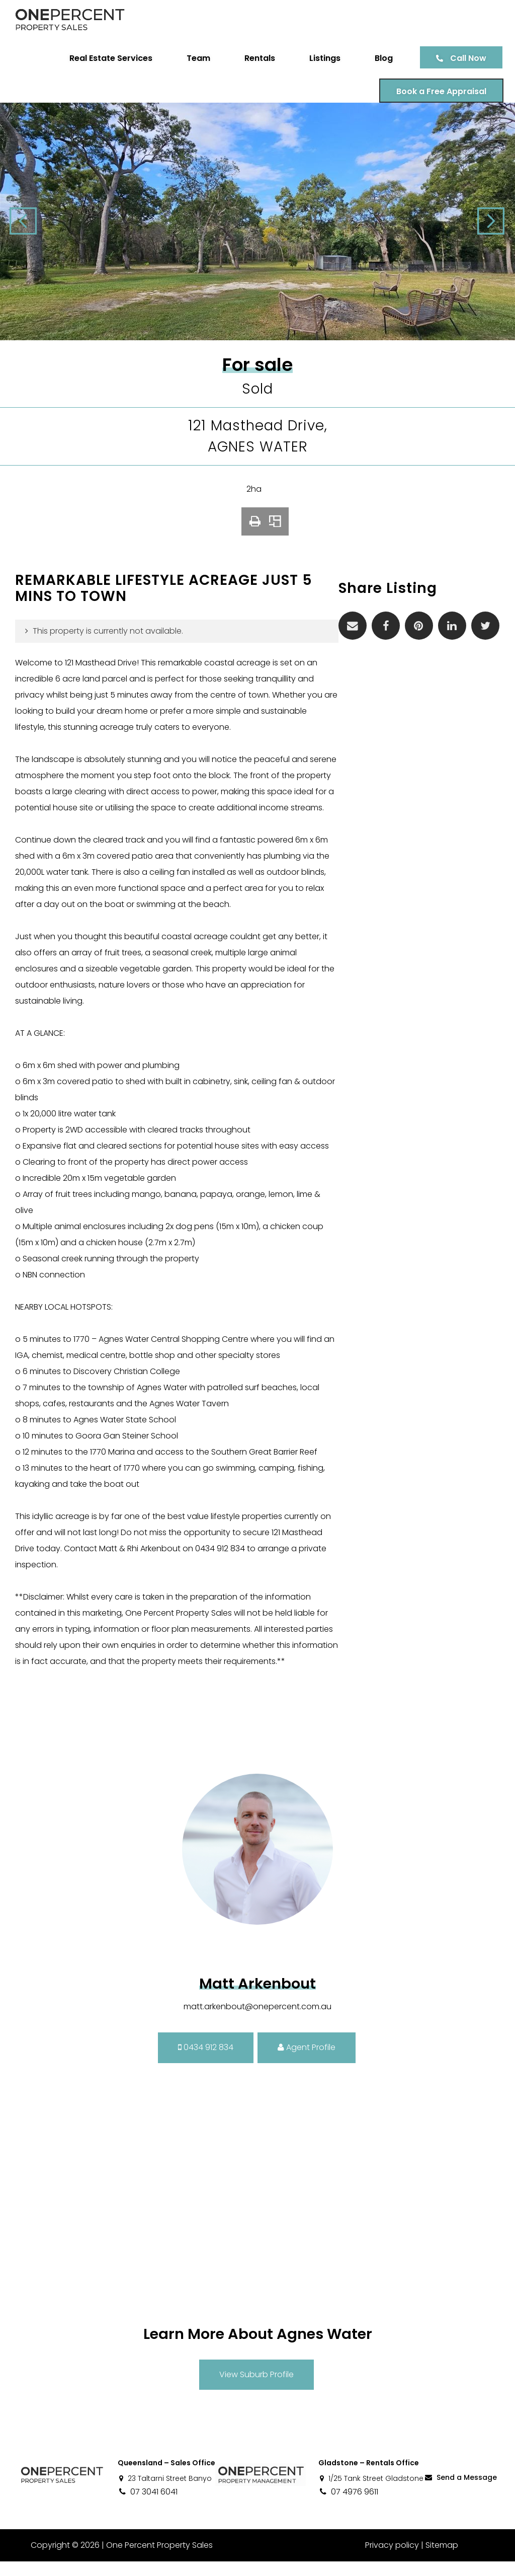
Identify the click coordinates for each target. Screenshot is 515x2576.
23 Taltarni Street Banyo (165, 2493)
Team (195, 58)
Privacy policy (392, 2559)
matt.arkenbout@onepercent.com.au (257, 2021)
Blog (380, 58)
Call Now (465, 58)
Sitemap (441, 2559)
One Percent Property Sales (159, 2559)
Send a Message (460, 2492)
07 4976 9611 (348, 2506)
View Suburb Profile (256, 2389)
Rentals (256, 58)
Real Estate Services (107, 58)
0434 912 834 (205, 2062)
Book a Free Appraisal (438, 91)
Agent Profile (306, 2062)
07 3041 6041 (148, 2506)
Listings (321, 58)
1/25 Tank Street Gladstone (370, 2493)
